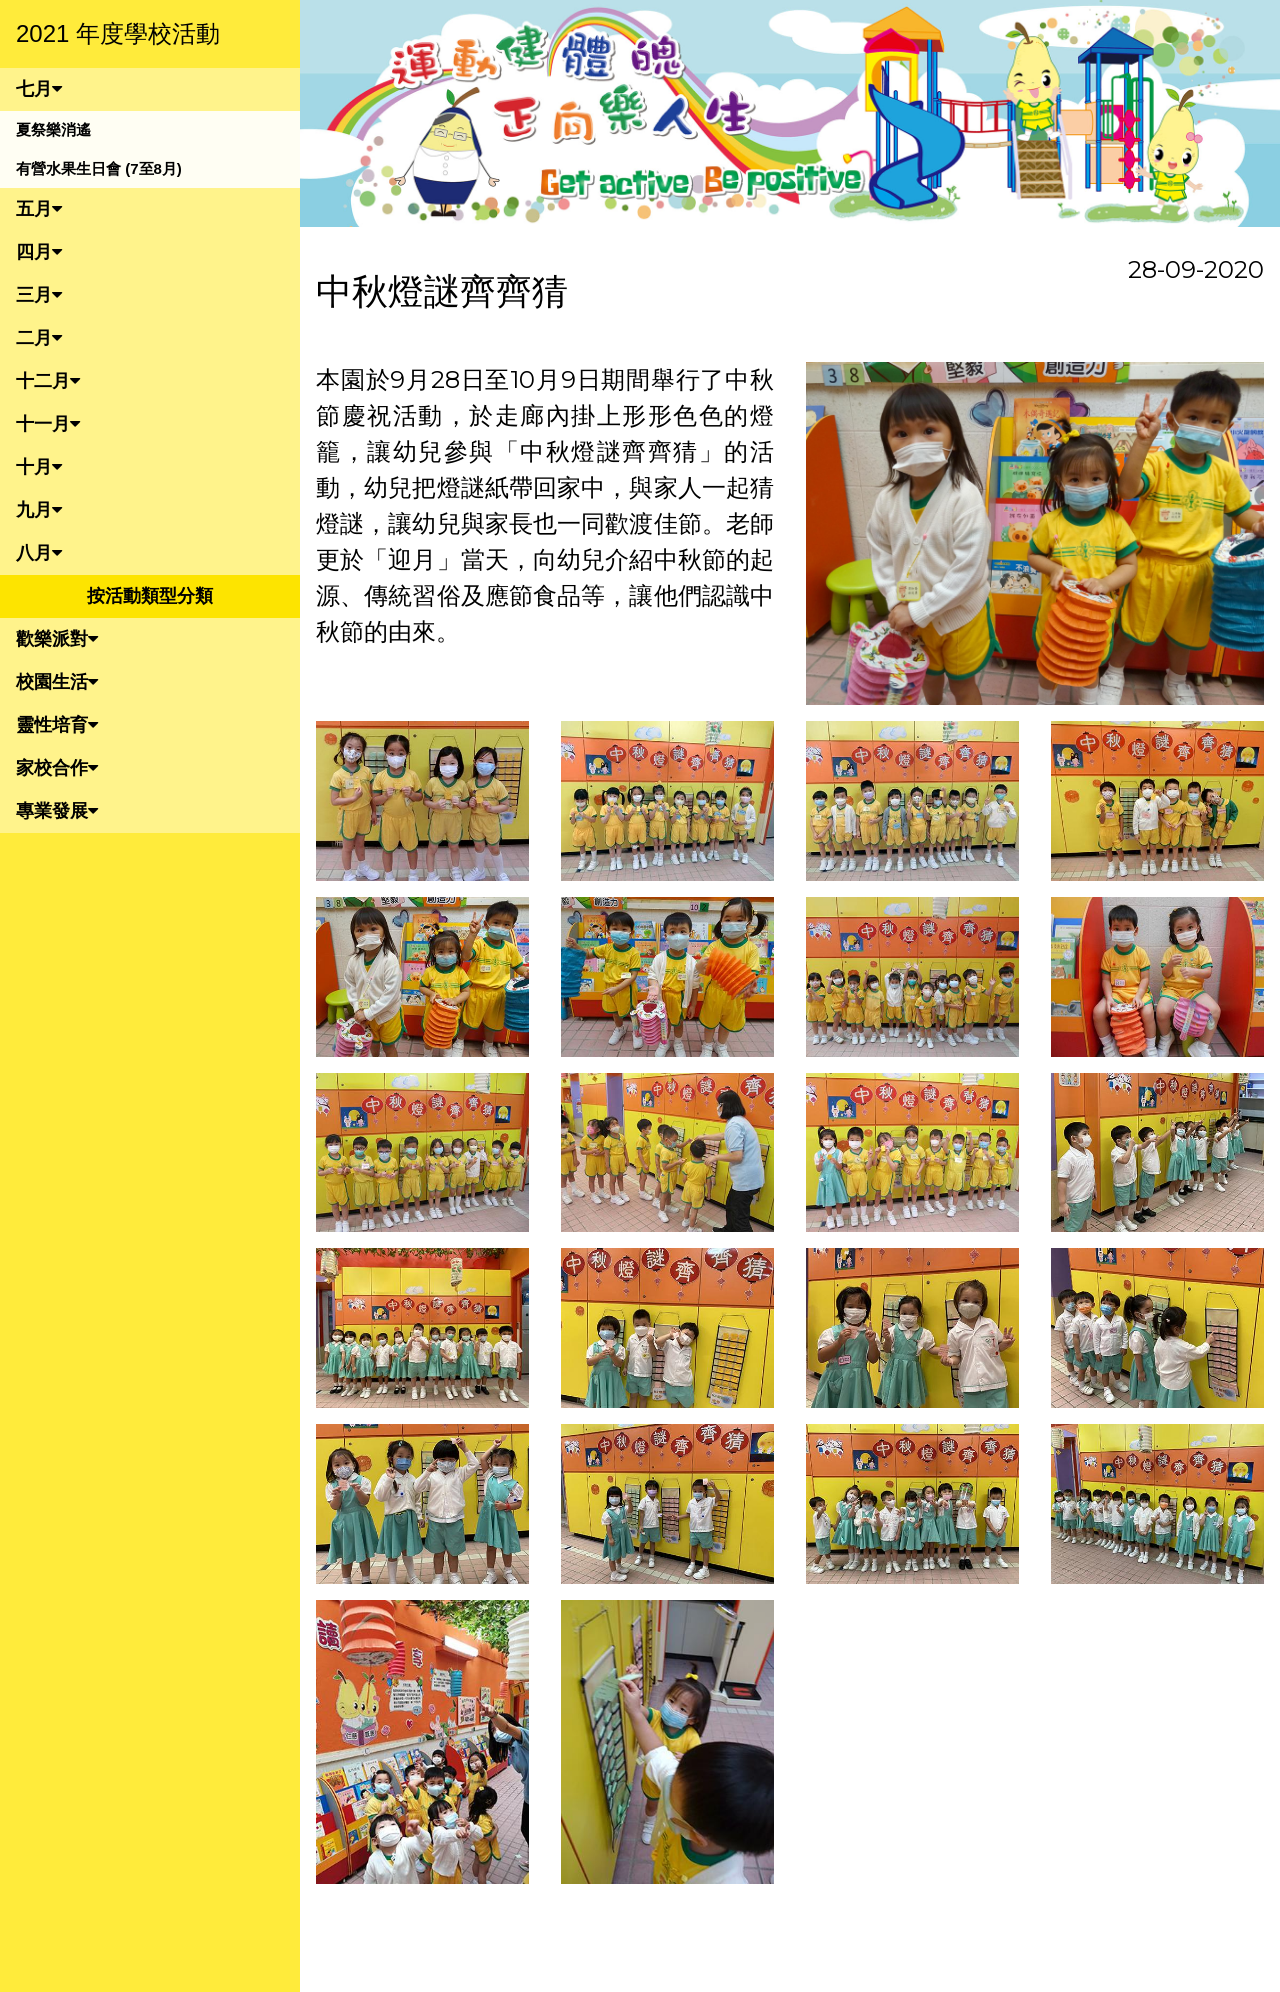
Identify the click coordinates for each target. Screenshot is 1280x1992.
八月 (39, 553)
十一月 (48, 424)
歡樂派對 (57, 639)
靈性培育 (57, 725)
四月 (39, 252)
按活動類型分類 (150, 596)
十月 (39, 467)
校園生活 (57, 682)
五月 (39, 209)
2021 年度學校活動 (118, 33)
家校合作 (57, 768)
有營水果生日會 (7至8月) (99, 168)
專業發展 (57, 811)
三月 (39, 295)
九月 (39, 510)
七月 (39, 89)
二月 (39, 338)
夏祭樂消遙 (53, 129)
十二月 (48, 381)
